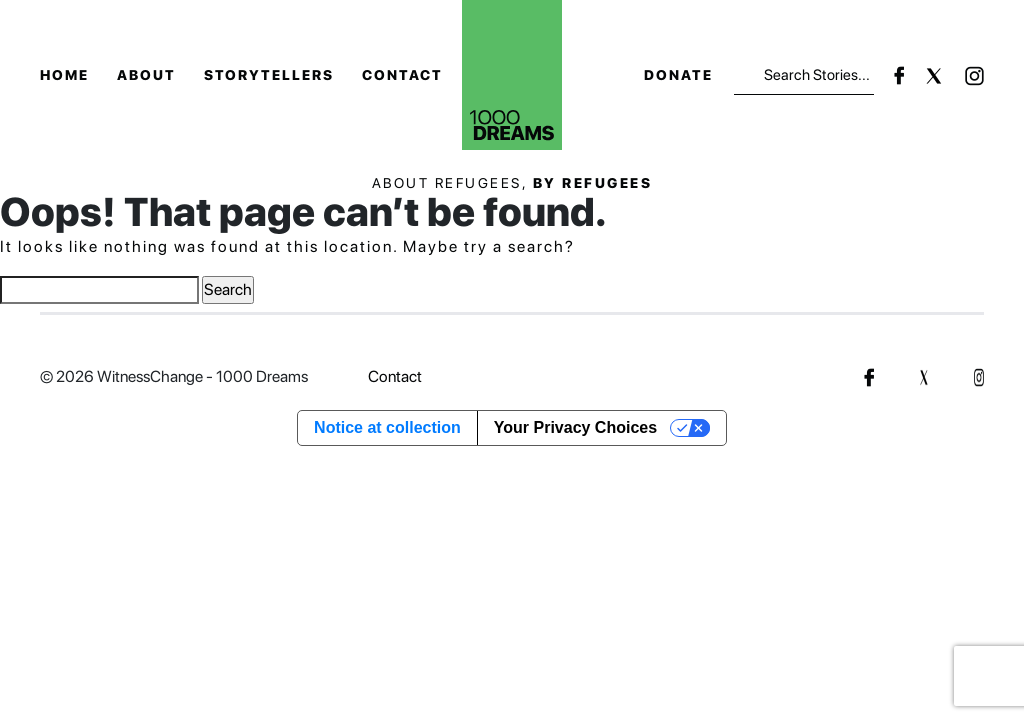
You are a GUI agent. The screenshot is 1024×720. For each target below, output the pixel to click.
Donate (678, 75)
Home (64, 75)
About (146, 75)
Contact (402, 75)
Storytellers (269, 75)
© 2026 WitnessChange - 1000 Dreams (174, 376)
